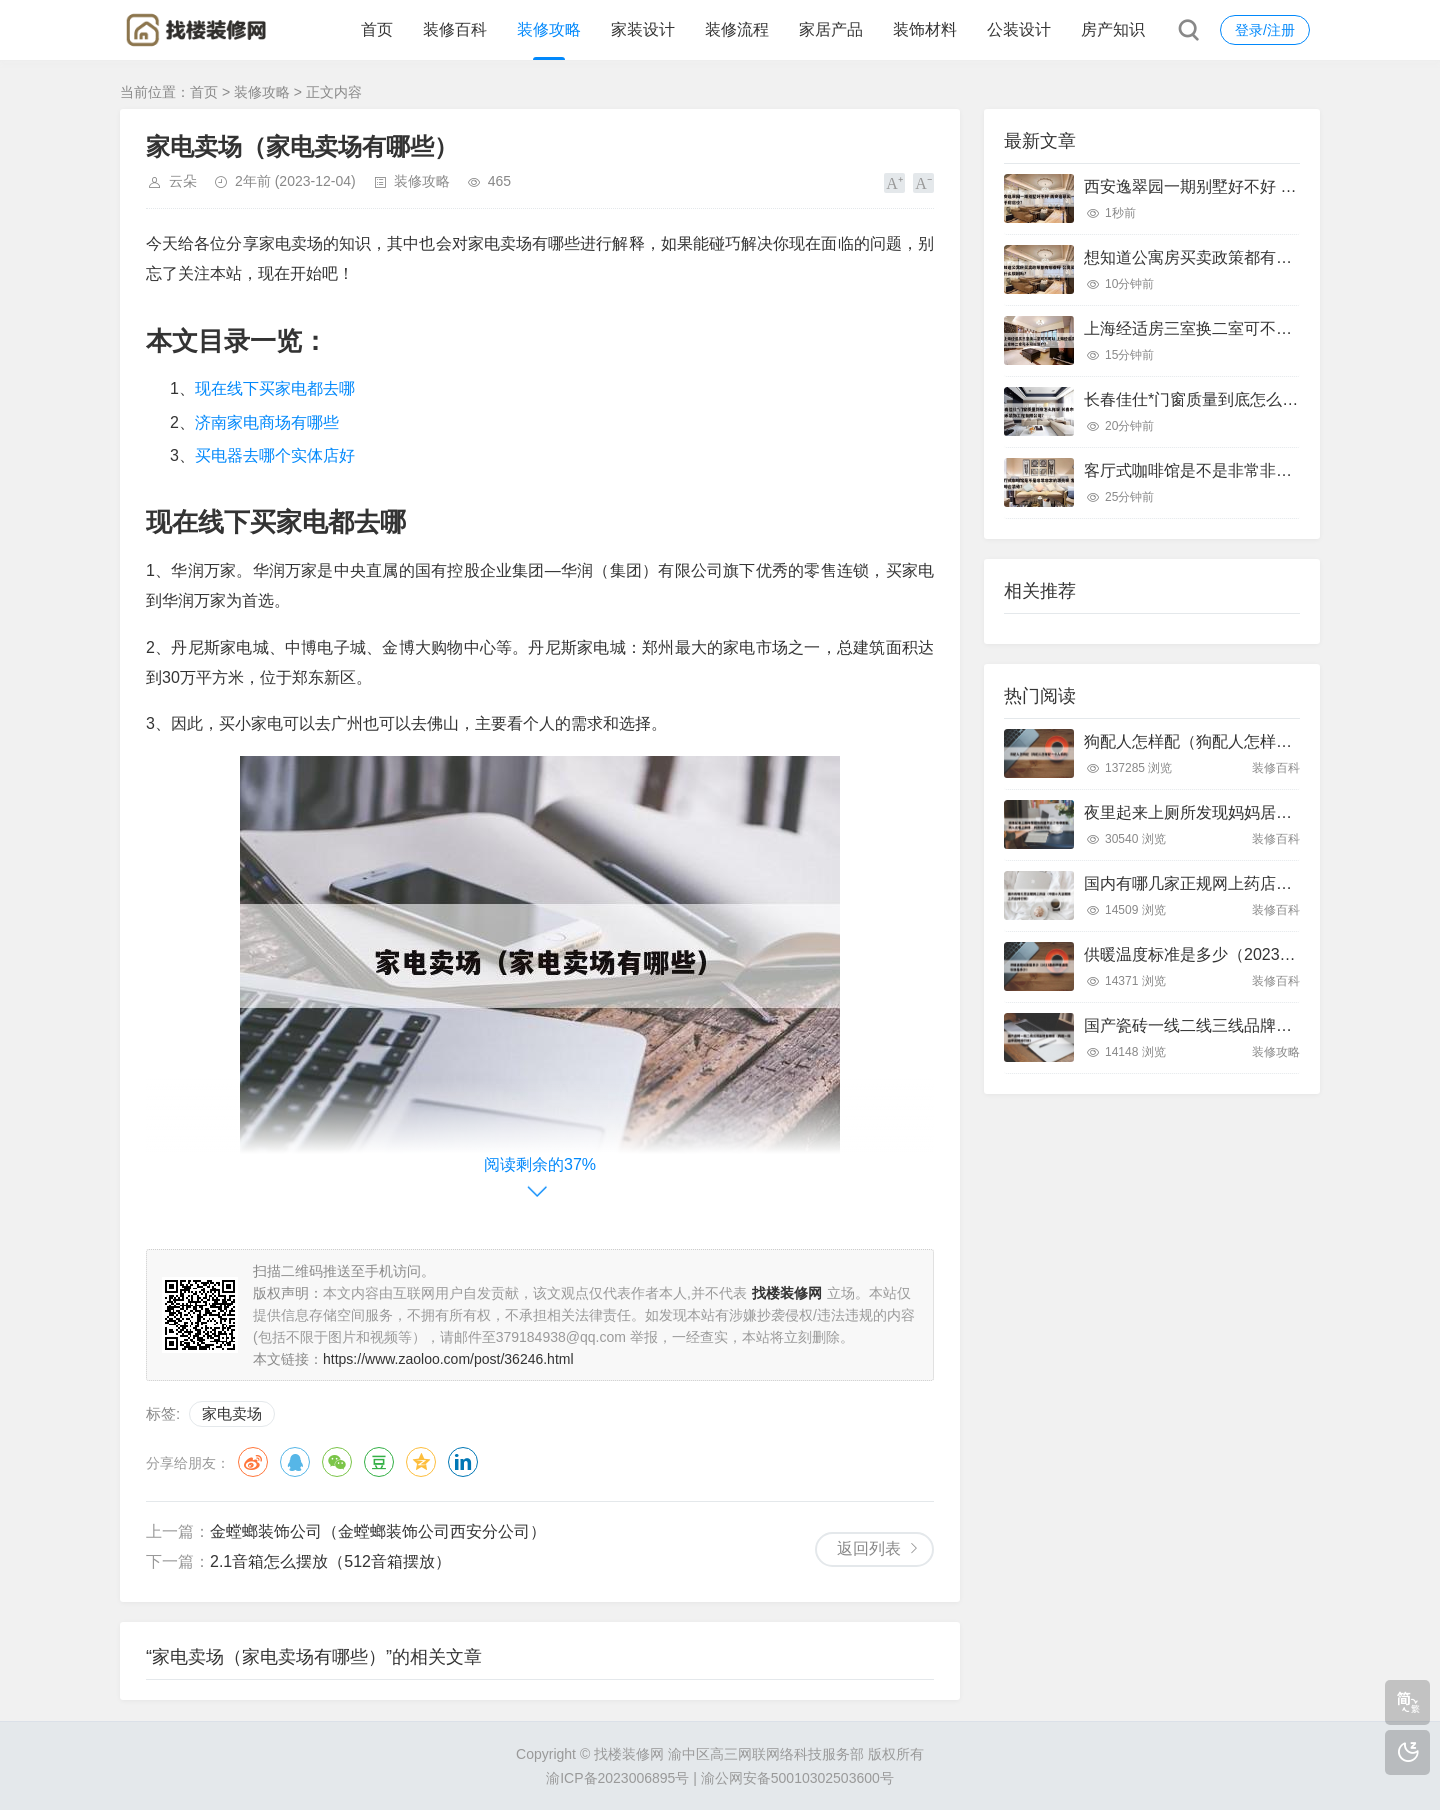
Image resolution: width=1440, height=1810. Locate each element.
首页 (377, 29)
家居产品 (831, 29)
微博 (253, 1462)
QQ (295, 1462)
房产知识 (1113, 29)
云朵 (183, 181)
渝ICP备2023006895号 (617, 1778)
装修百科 (455, 29)
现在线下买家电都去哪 (275, 388)
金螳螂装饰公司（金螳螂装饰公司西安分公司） (378, 1531)
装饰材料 (925, 29)
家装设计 (643, 29)
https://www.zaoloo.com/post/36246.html (448, 1359)
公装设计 (1019, 29)
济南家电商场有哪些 (267, 422)
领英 (463, 1462)
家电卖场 (232, 1413)
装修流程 (737, 29)
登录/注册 (1265, 30)
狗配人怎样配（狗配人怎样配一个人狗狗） (1236, 741)
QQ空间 (421, 1462)
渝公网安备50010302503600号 (797, 1778)
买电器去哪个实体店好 (275, 455)
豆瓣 (379, 1462)
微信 (337, 1462)
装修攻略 (549, 29)
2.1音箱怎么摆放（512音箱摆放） (330, 1561)
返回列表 (869, 1548)
